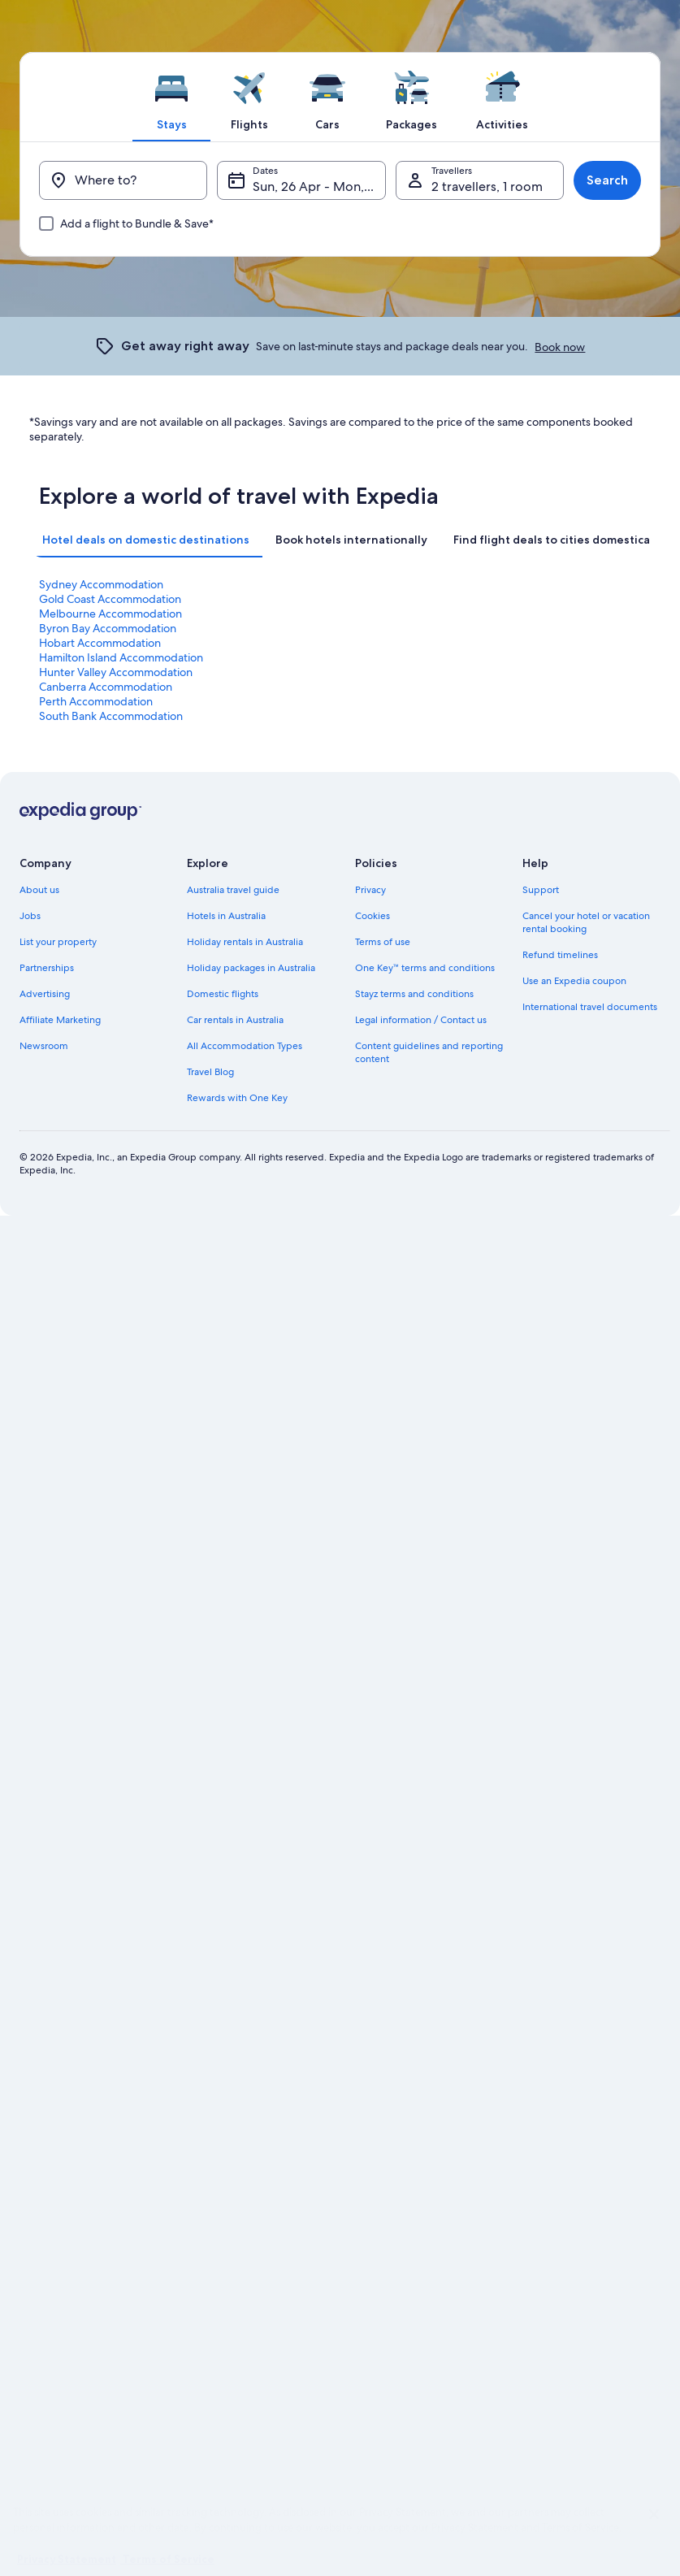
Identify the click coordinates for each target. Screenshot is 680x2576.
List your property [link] (58, 941)
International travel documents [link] (589, 1006)
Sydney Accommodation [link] (101, 584)
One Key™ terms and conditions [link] (425, 967)
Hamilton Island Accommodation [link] (121, 657)
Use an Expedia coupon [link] (574, 980)
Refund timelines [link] (560, 954)
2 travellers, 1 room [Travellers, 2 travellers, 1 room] (487, 186)
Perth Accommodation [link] (96, 701)
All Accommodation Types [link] (244, 1045)
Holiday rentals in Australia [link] (245, 941)
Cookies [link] (372, 915)
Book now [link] (560, 347)
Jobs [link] (30, 915)
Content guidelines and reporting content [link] (429, 1052)
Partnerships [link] (46, 967)
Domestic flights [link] (222, 993)
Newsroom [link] (43, 1045)
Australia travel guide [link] (233, 889)
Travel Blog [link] (210, 1071)
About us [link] (39, 889)
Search (607, 180)
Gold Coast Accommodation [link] (110, 599)
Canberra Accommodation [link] (105, 686)
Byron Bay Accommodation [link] (107, 628)
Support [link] (540, 889)
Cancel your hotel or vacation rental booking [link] (586, 922)
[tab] (171, 96)
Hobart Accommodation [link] (100, 642)
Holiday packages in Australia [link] (251, 967)
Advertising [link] (44, 993)
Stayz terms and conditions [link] (414, 993)
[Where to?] (123, 180)
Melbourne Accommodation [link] (110, 613)
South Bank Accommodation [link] (111, 716)
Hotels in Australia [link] (226, 915)
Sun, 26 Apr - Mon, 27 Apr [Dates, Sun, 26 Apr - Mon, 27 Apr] (319, 186)
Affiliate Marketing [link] (60, 1019)
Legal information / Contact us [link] (421, 1019)
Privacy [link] (370, 889)
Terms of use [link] (382, 941)
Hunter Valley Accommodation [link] (116, 672)
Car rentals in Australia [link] (235, 1019)
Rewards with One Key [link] (237, 1097)
